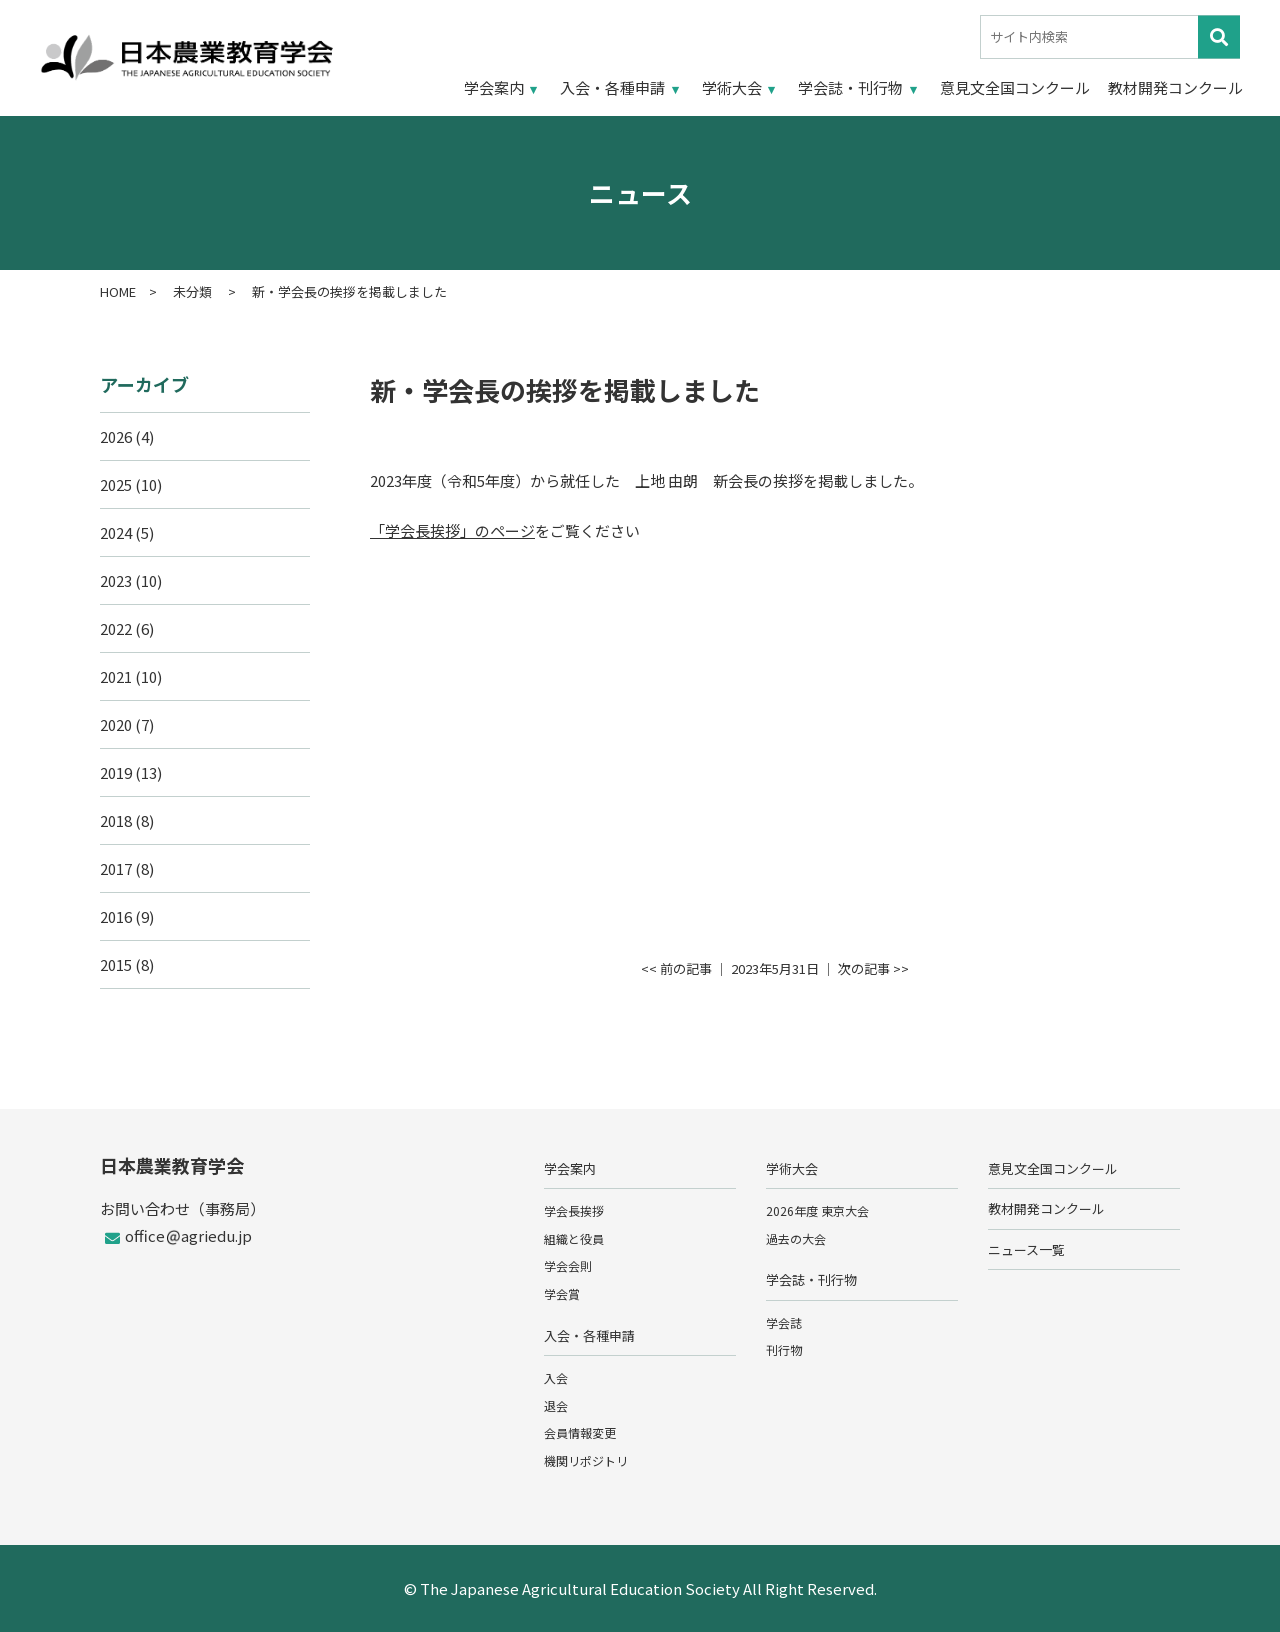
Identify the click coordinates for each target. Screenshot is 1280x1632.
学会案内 (494, 87)
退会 (556, 1405)
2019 (116, 772)
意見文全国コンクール (1015, 87)
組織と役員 (574, 1238)
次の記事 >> (873, 968)
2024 (116, 532)
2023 (116, 580)
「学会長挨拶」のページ (452, 530)
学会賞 (562, 1293)
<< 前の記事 (676, 968)
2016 (116, 916)
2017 (116, 868)
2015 (116, 964)
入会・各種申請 (612, 87)
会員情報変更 (580, 1432)
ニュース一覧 (1026, 1249)
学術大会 (732, 87)
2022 (116, 628)
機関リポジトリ (586, 1460)
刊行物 (784, 1349)
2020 (116, 724)
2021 (116, 676)
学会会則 (568, 1265)
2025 (116, 484)
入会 (556, 1377)
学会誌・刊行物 (850, 87)
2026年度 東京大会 (817, 1210)
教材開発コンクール (1175, 87)
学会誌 (784, 1322)
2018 (116, 820)
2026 (116, 436)
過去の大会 (796, 1238)
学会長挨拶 (574, 1210)
